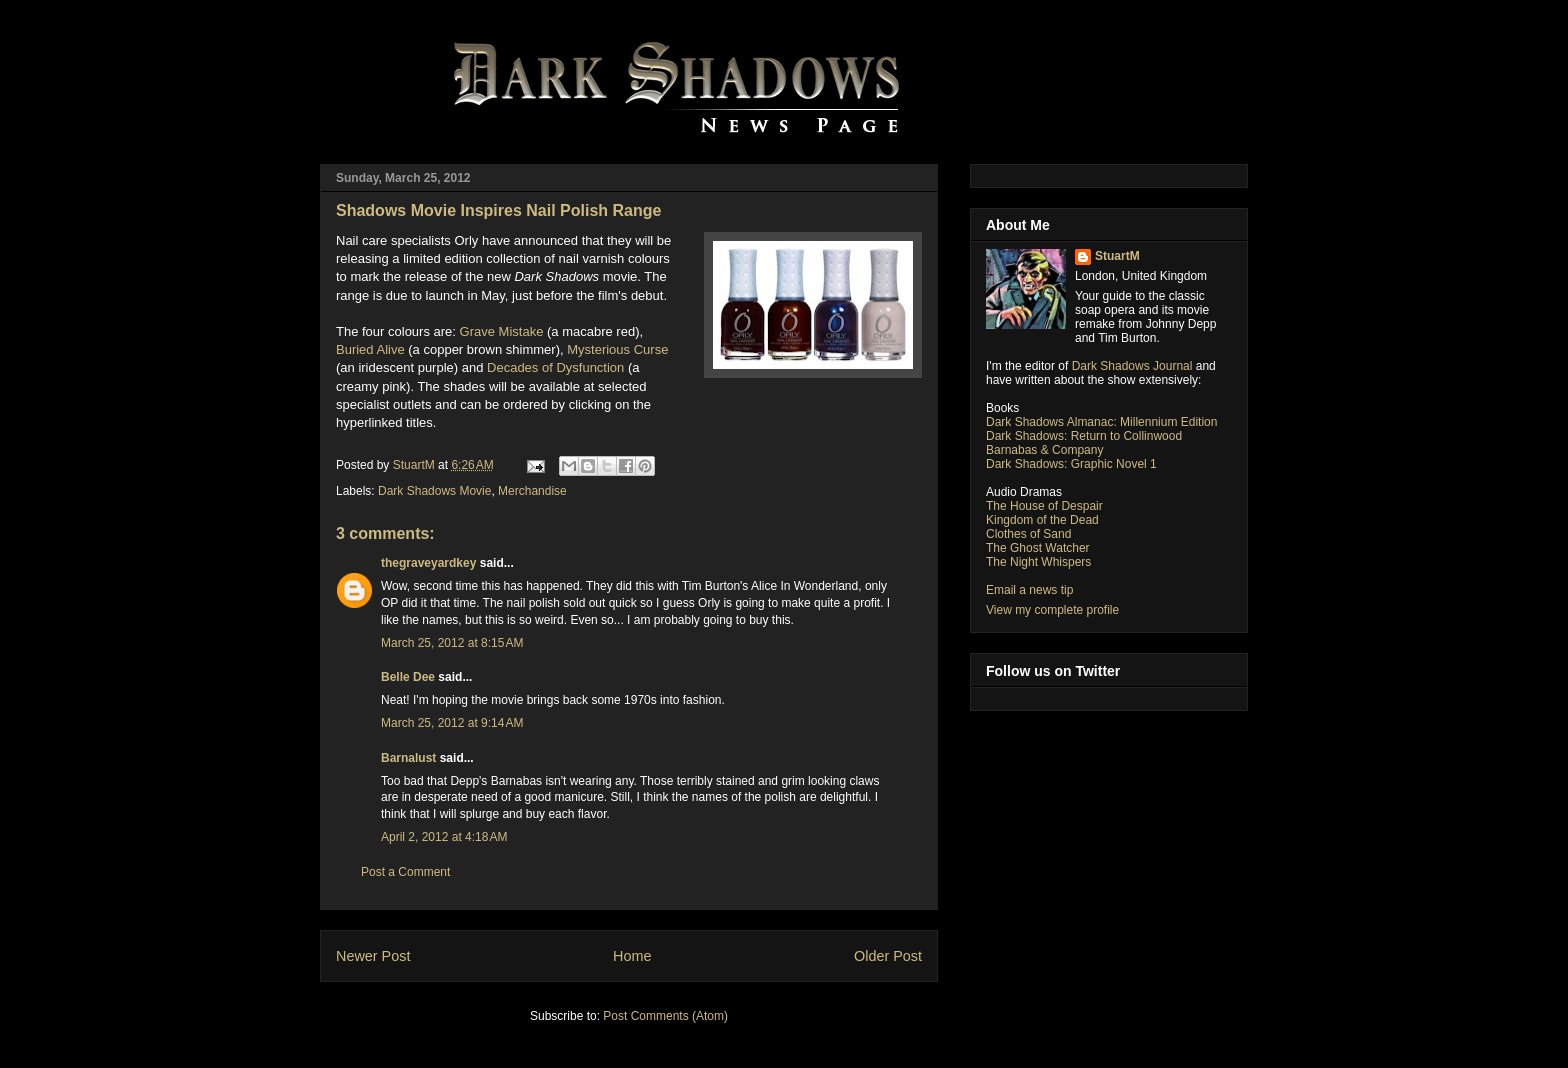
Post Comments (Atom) (665, 1016)
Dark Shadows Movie (434, 491)
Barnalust (408, 758)
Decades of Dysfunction (555, 367)
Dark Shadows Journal (1132, 366)
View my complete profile (1052, 610)
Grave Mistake (502, 331)
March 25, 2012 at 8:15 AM (452, 643)
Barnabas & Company (1044, 450)
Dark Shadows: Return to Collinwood (1084, 436)
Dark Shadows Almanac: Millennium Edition (1101, 422)
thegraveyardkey (428, 563)
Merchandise (532, 491)
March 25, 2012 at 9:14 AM (452, 723)
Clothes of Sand (1028, 534)
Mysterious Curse (617, 349)
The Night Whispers (1038, 562)
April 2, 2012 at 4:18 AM (444, 837)
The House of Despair (1044, 506)
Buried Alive (370, 349)
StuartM (1117, 256)
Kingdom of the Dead (1042, 520)
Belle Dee (408, 677)
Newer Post (373, 956)
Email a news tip (1029, 590)
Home (632, 956)
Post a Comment (405, 872)
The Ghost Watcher (1038, 548)
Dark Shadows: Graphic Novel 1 (1071, 464)
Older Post (888, 956)
